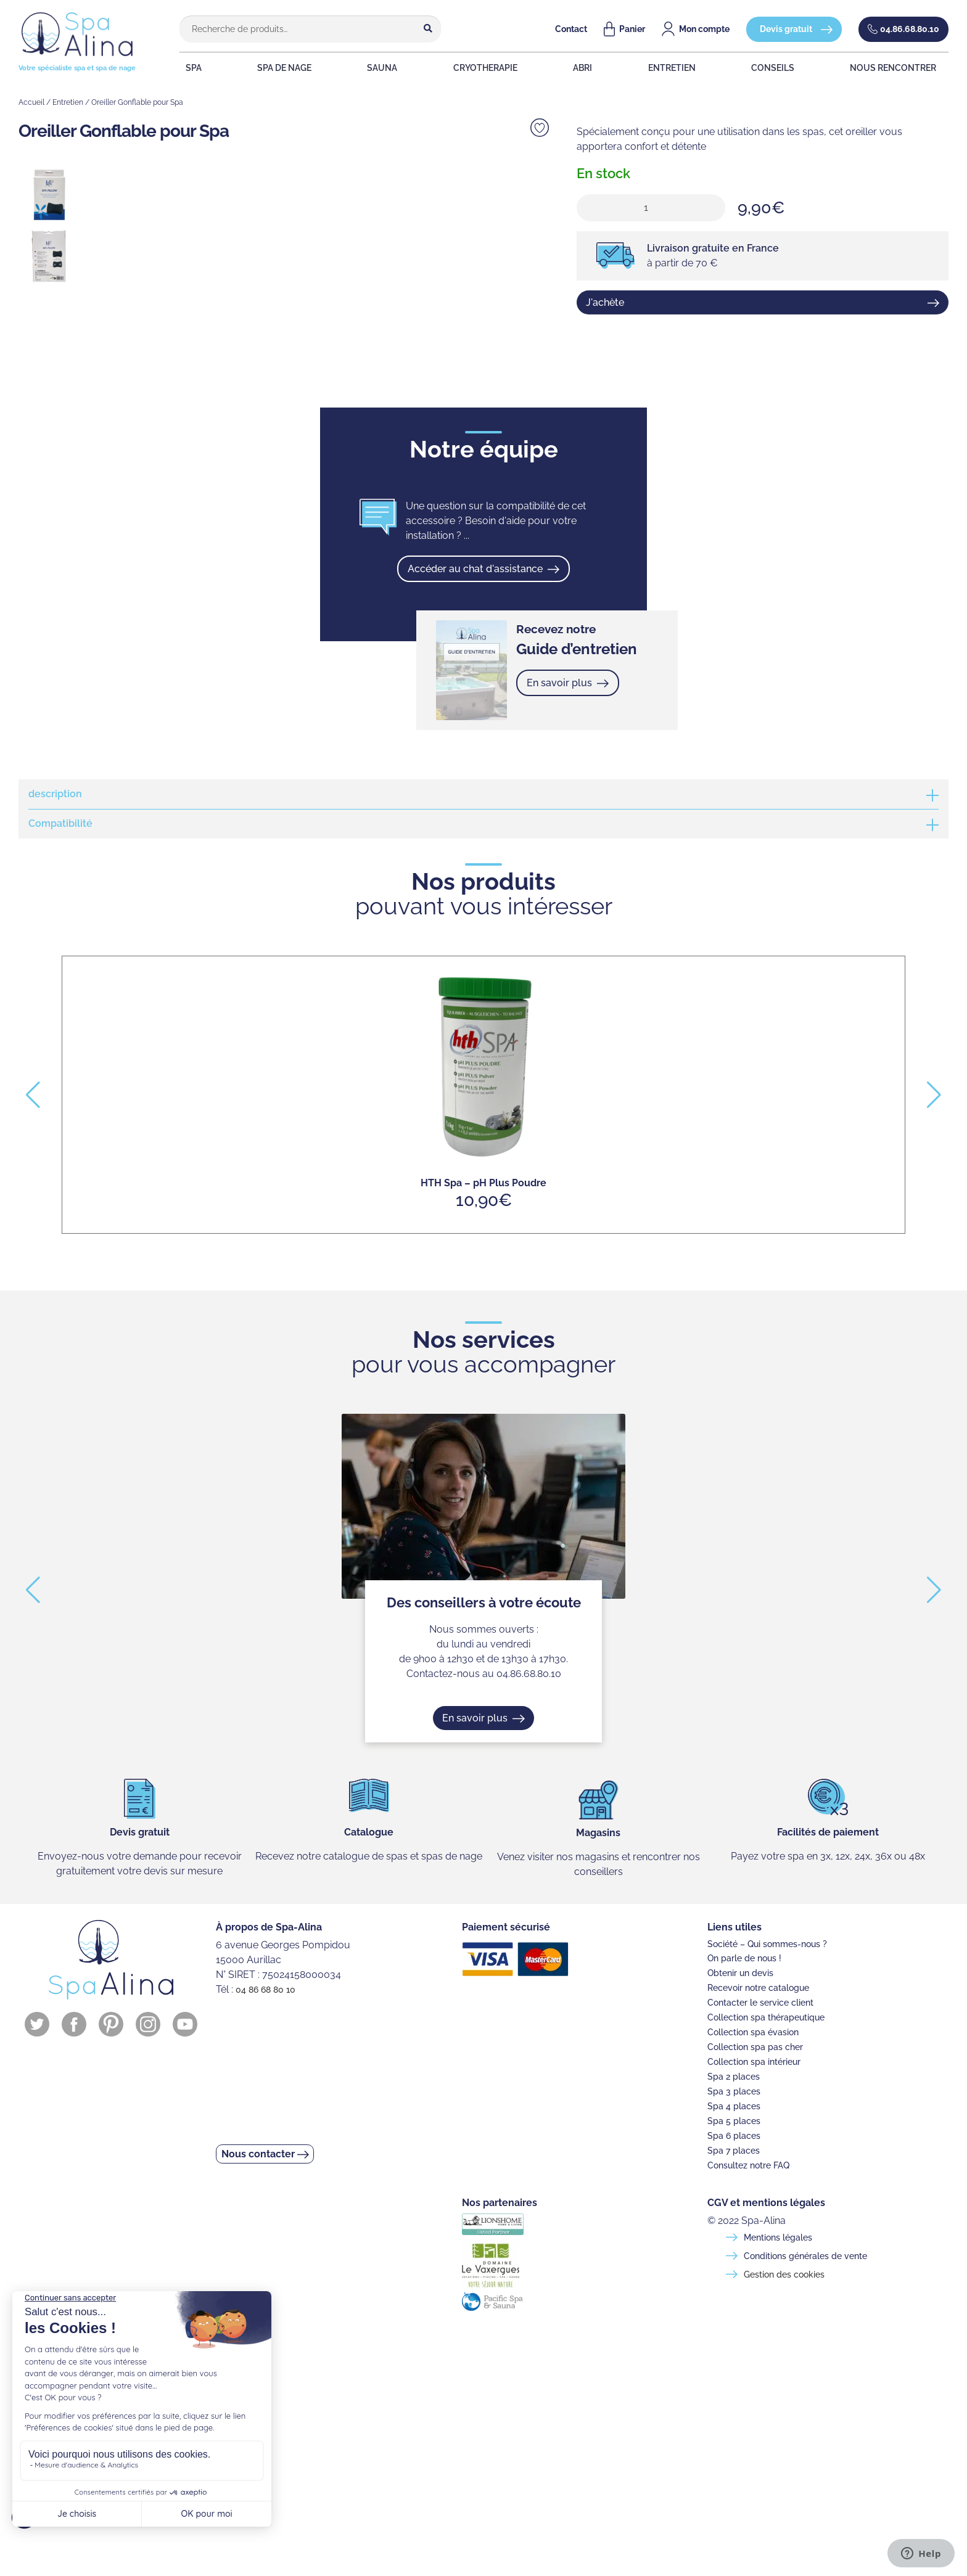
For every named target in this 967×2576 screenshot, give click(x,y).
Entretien (67, 102)
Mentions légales (778, 2237)
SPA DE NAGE (282, 68)
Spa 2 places (733, 2077)
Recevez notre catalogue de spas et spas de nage (368, 1856)
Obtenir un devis (740, 1973)
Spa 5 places (733, 2121)
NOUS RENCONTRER (912, 68)
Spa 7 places (733, 2151)
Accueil (31, 102)
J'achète (605, 302)
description (55, 794)
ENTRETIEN (688, 68)
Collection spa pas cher (755, 2047)
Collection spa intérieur (753, 2062)
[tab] (483, 794)
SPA (185, 68)
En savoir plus (561, 683)
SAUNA (385, 68)
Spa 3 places (733, 2091)
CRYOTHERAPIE (491, 68)
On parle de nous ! (744, 1958)
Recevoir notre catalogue (758, 1988)
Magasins (598, 1833)
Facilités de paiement (828, 1832)
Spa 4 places (733, 2106)
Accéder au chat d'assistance (476, 569)
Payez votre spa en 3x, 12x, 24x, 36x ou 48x (828, 1856)
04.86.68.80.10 (909, 29)
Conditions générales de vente (805, 2256)
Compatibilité (60, 824)
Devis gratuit (786, 29)
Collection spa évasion (753, 2032)
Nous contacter (263, 2158)
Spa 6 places (733, 2136)
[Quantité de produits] (651, 207)
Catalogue (368, 1832)
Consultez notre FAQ (748, 2165)
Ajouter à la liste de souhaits (539, 127)
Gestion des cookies (784, 2274)
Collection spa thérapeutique (766, 2017)
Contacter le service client (760, 2003)
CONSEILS (792, 68)
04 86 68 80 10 (265, 1990)
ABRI (593, 68)
